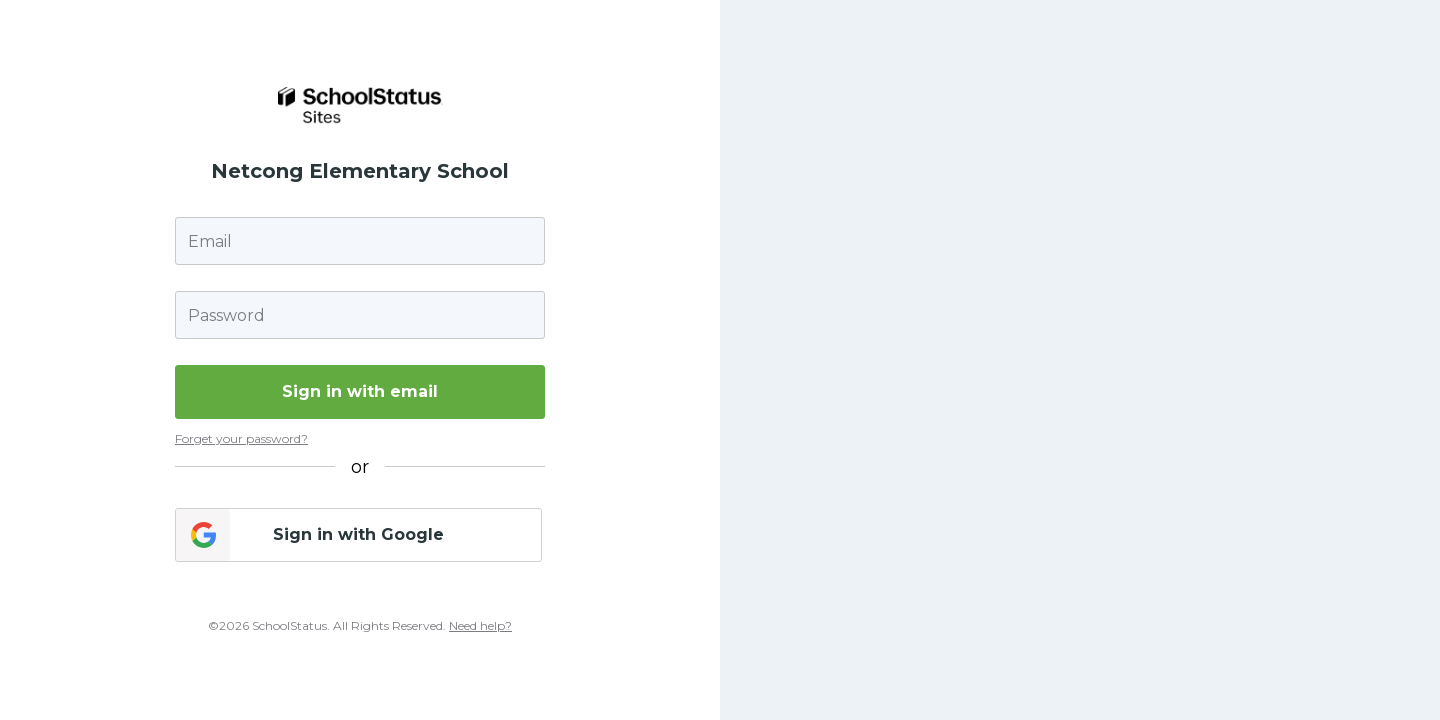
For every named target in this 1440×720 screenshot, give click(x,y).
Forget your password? (241, 438)
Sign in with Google (358, 534)
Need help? (480, 625)
